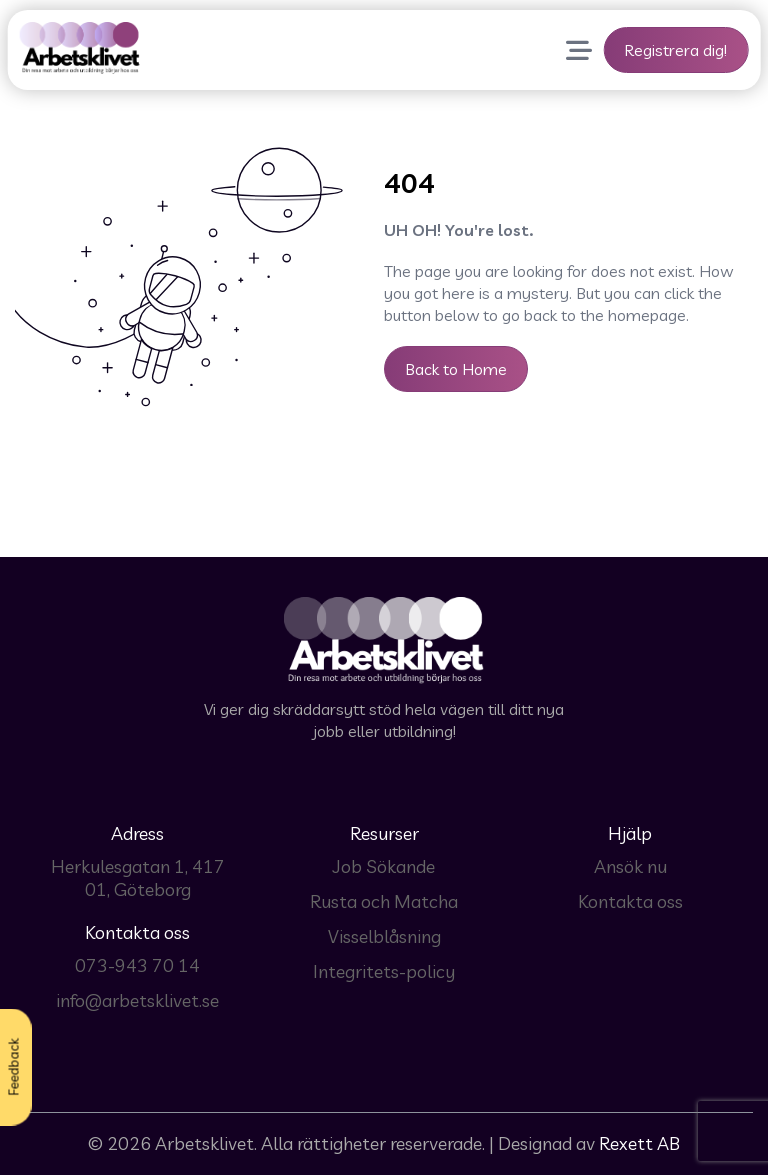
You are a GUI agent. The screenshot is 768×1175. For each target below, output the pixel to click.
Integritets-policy (384, 971)
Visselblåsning (384, 936)
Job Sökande (384, 866)
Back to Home (456, 369)
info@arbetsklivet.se (137, 1000)
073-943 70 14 (137, 965)
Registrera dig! (675, 50)
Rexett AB (639, 1144)
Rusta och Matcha (384, 901)
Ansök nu (630, 866)
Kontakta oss (630, 901)
